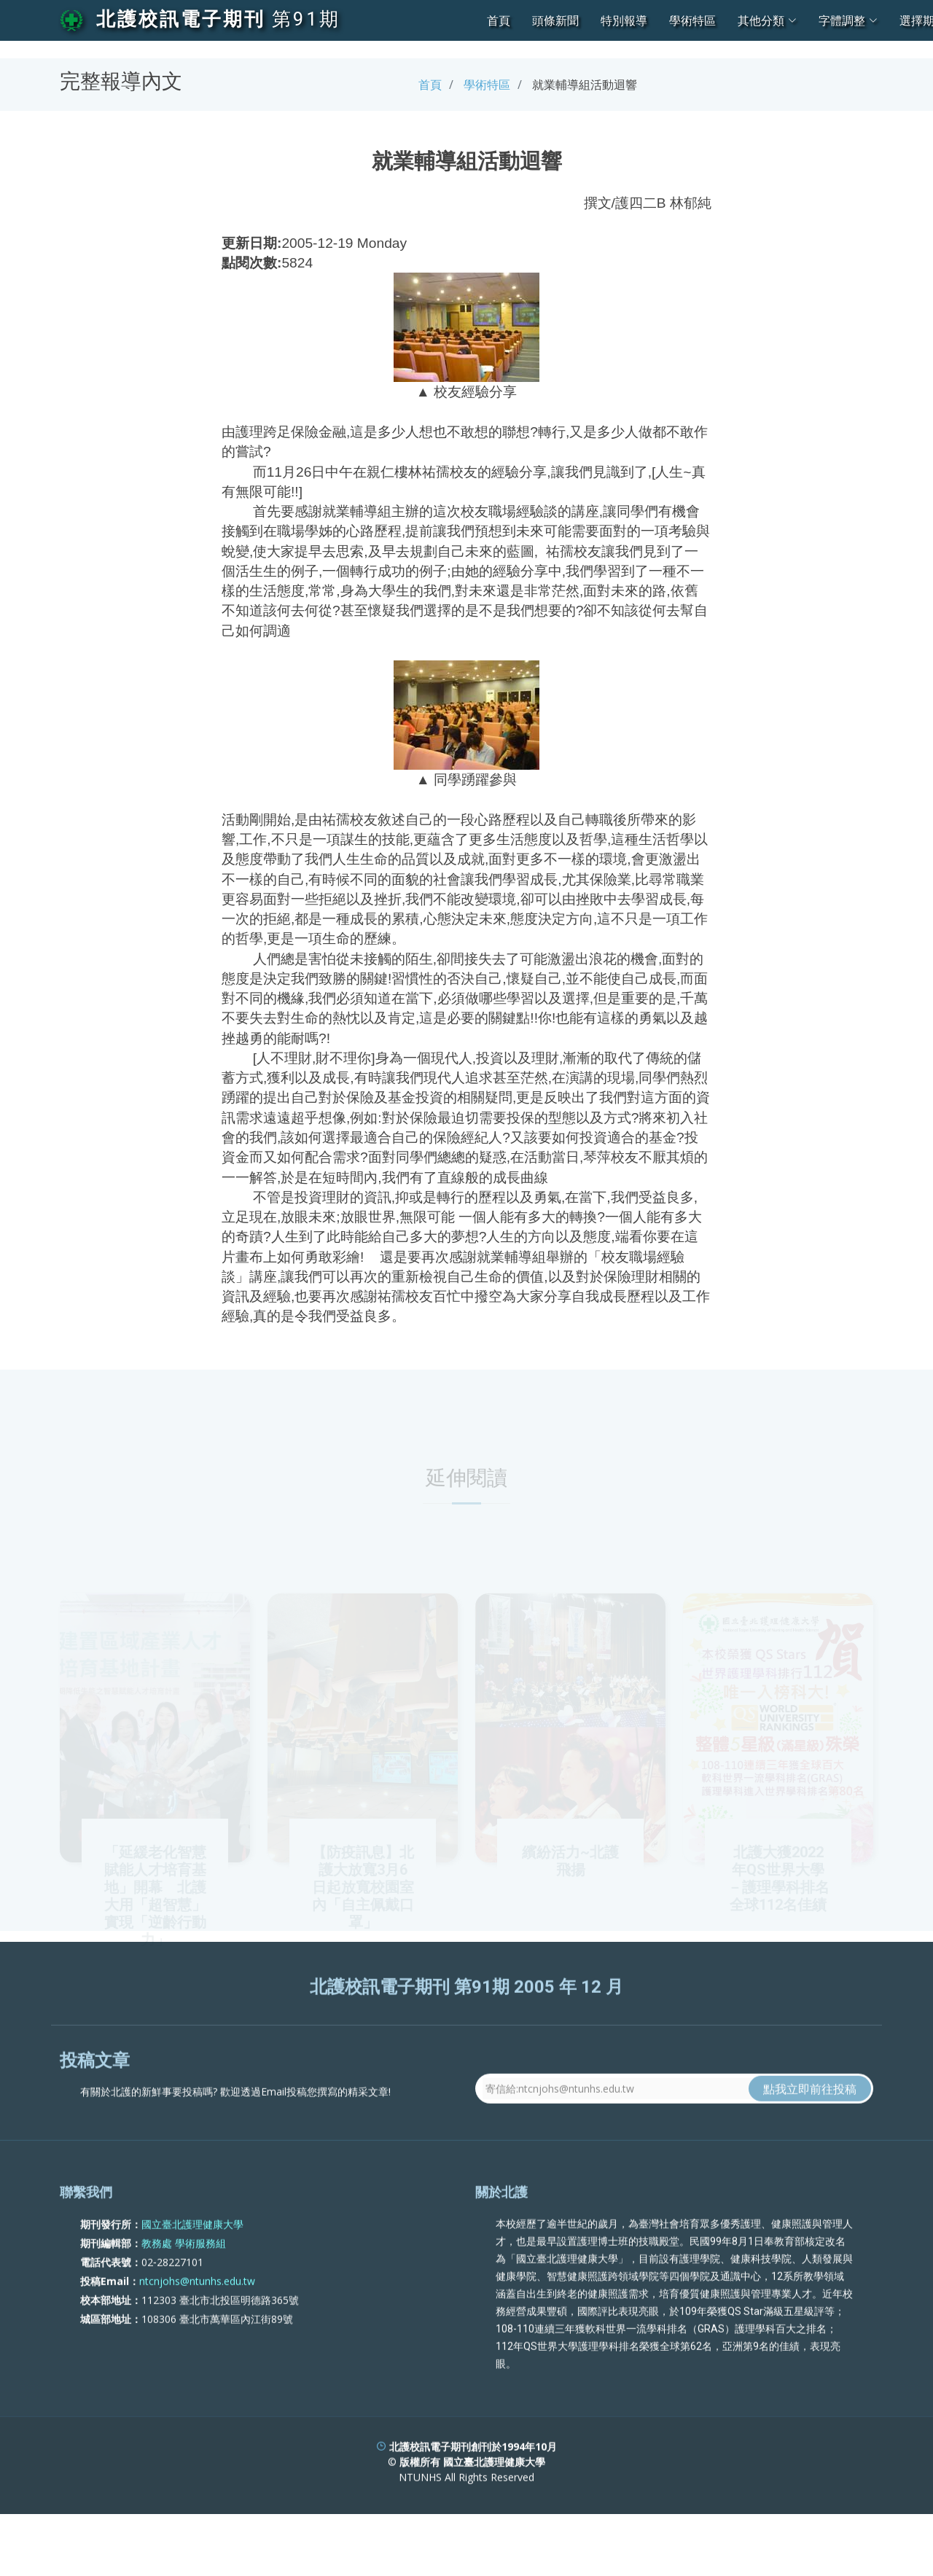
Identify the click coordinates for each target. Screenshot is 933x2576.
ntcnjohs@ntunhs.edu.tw (197, 2337)
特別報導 (624, 20)
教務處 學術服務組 (183, 2299)
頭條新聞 (555, 20)
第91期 (306, 19)
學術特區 (692, 20)
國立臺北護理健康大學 (192, 2280)
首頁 (498, 20)
